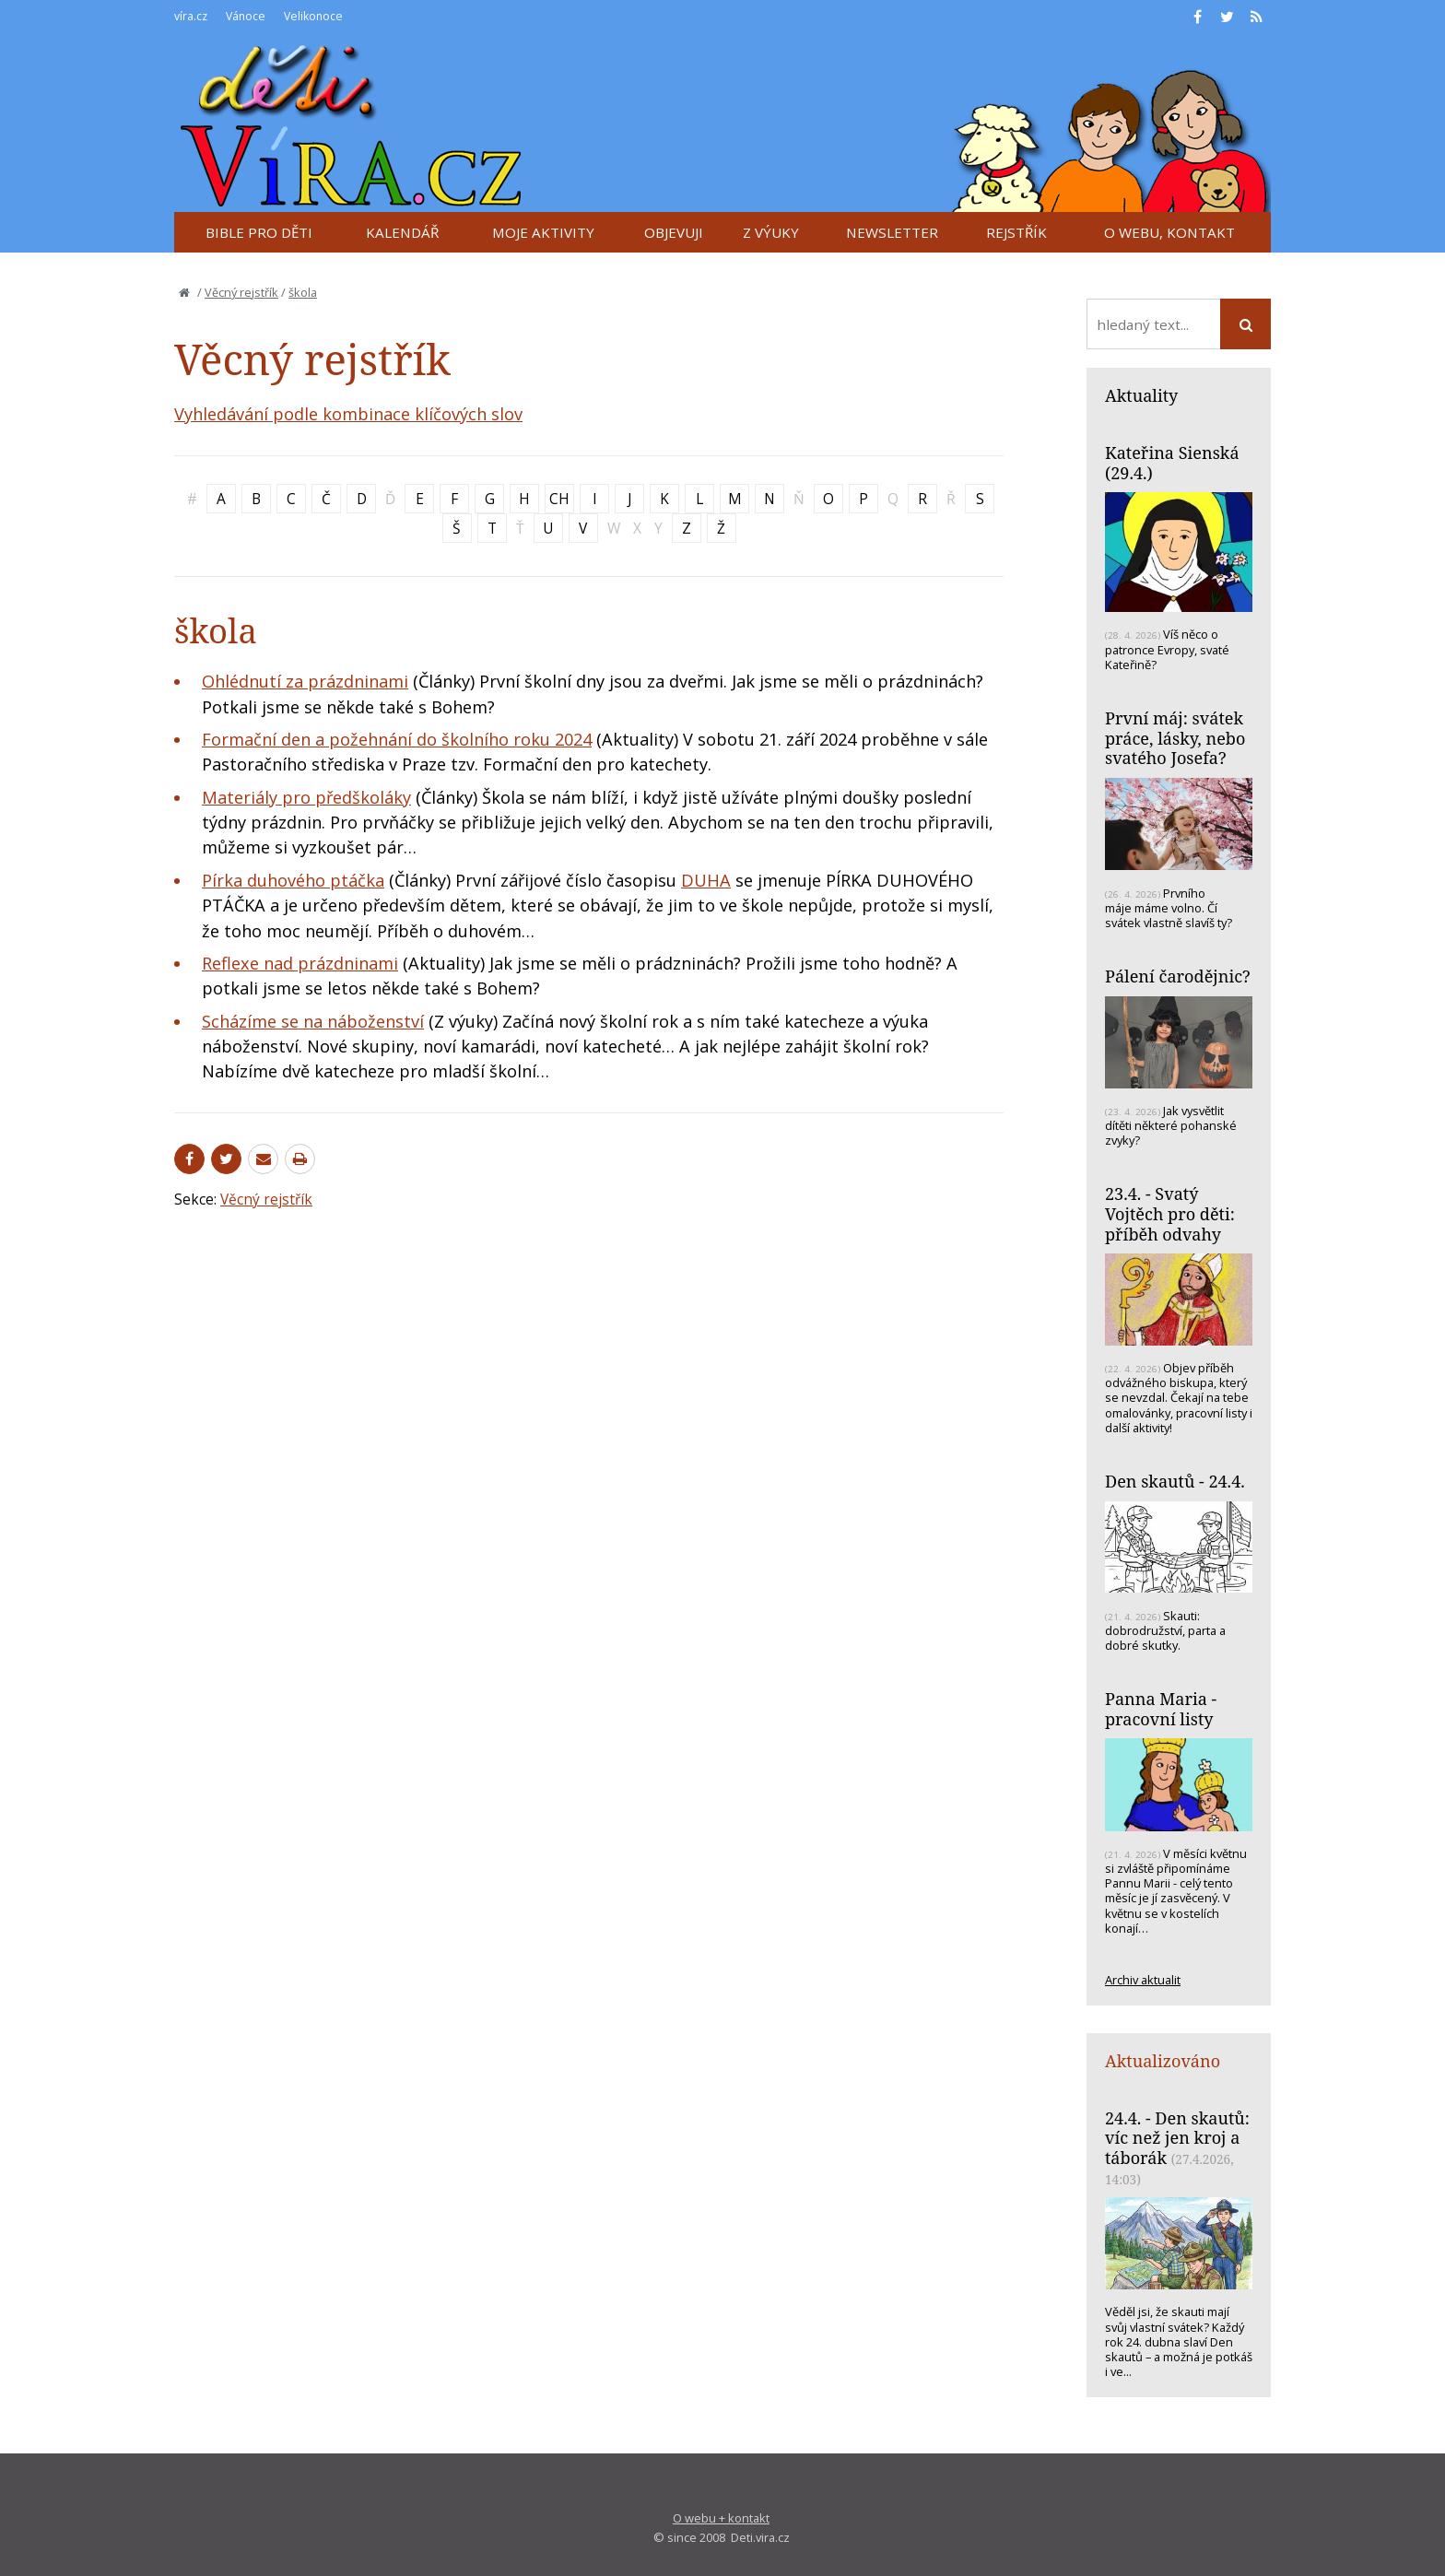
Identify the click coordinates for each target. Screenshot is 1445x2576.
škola (302, 292)
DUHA (706, 880)
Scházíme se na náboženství (313, 1021)
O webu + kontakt (721, 2518)
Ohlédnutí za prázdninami (305, 681)
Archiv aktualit (1143, 1979)
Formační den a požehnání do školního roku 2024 (397, 739)
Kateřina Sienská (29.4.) (1172, 462)
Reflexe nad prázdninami (300, 963)
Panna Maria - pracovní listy (1160, 1709)
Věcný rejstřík (241, 292)
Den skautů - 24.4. (1175, 1481)
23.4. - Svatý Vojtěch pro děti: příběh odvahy (1170, 1213)
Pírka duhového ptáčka (293, 880)
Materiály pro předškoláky (306, 797)
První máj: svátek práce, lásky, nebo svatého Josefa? (1175, 738)
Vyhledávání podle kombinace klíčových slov (348, 414)
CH (559, 498)
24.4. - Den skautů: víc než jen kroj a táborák (1177, 2138)
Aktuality (1141, 395)
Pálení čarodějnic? (1178, 976)
